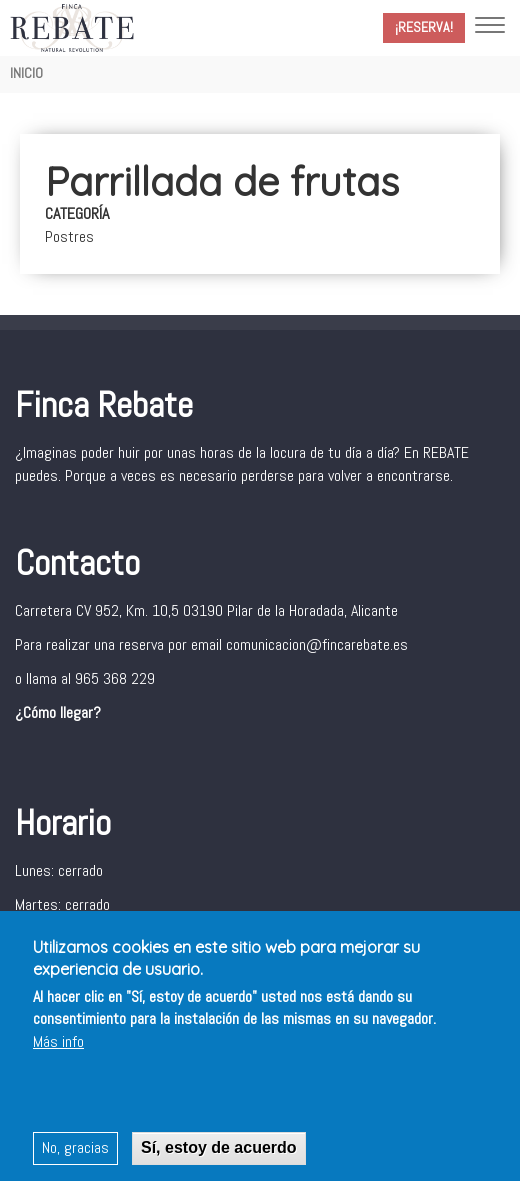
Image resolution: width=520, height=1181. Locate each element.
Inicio (26, 73)
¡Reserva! (424, 27)
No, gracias (75, 1150)
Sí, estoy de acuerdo (219, 1150)
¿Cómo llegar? (58, 712)
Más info (58, 1044)
